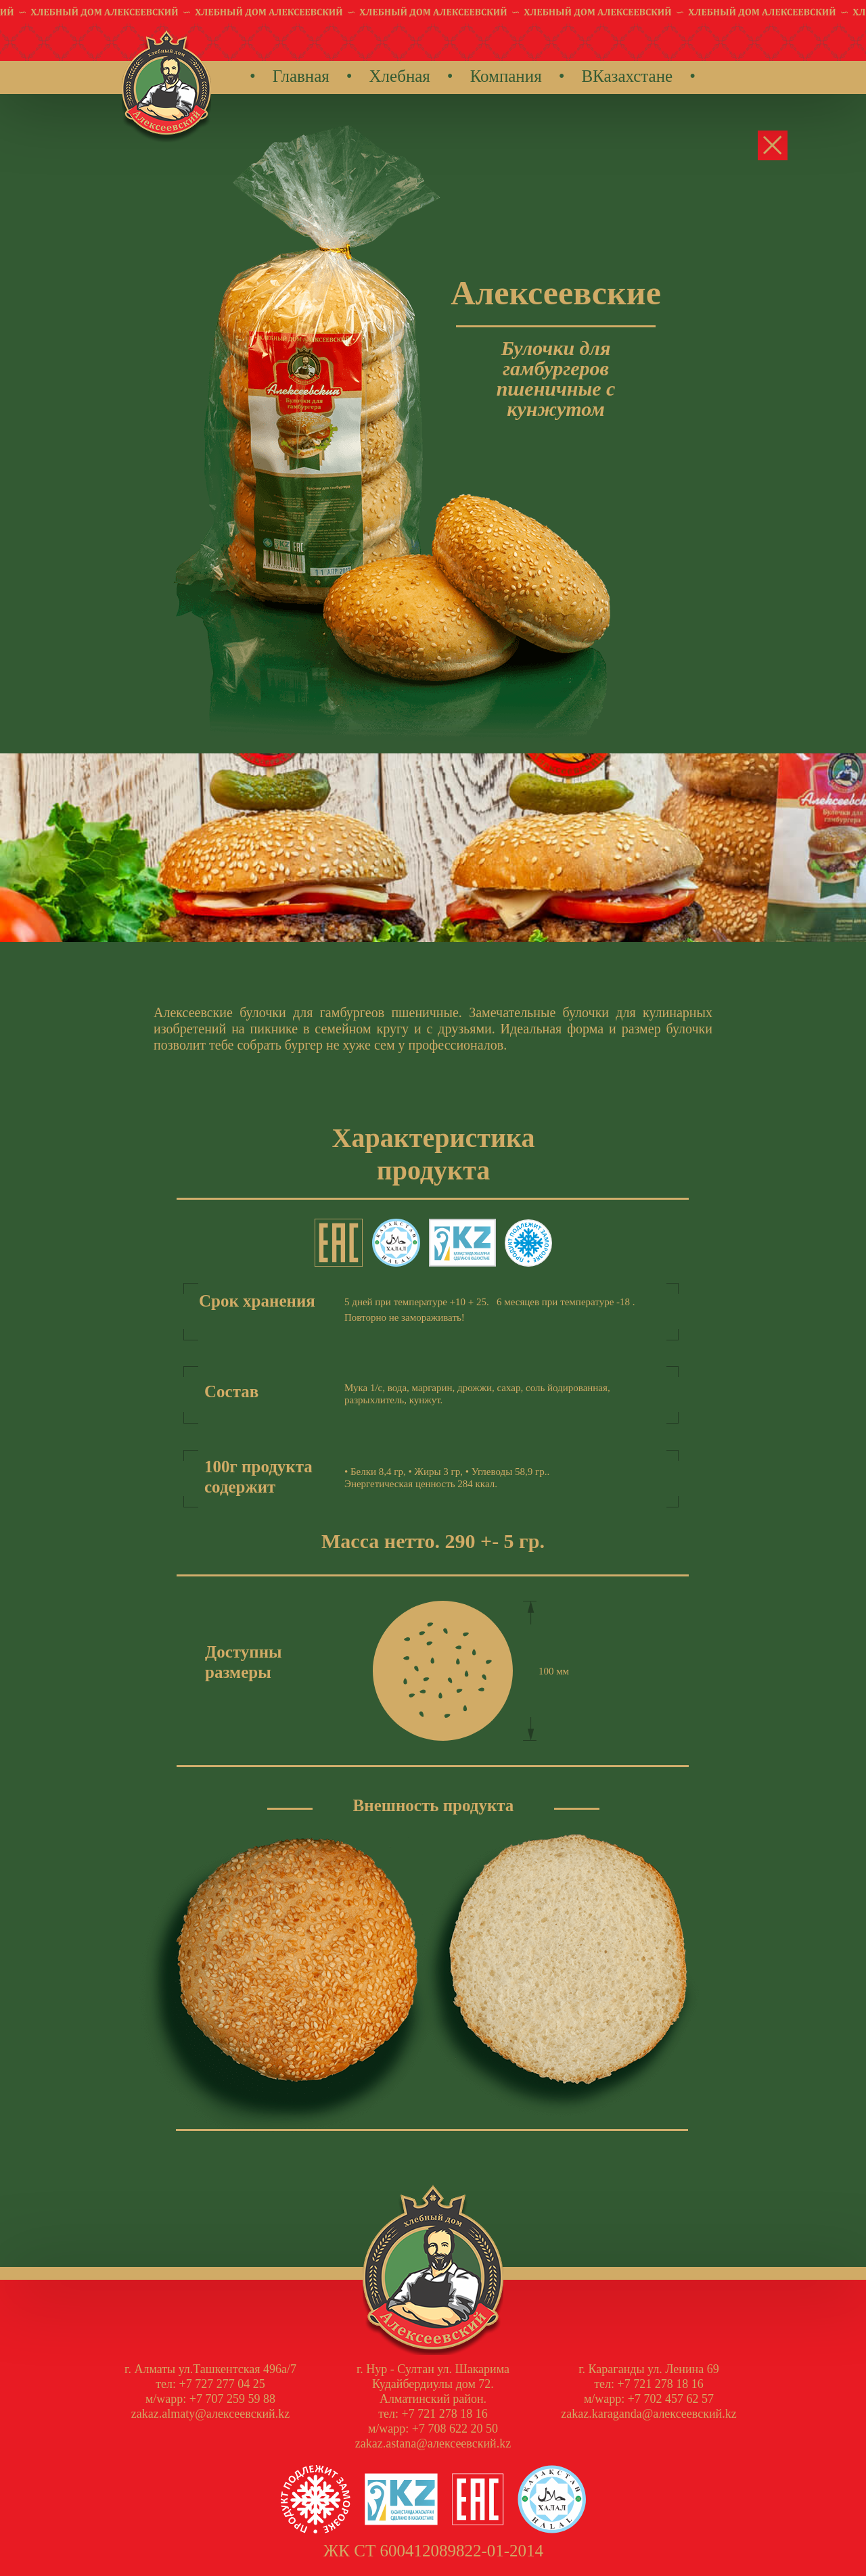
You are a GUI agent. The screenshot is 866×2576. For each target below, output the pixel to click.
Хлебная (399, 76)
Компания (506, 76)
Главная (301, 76)
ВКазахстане (627, 76)
